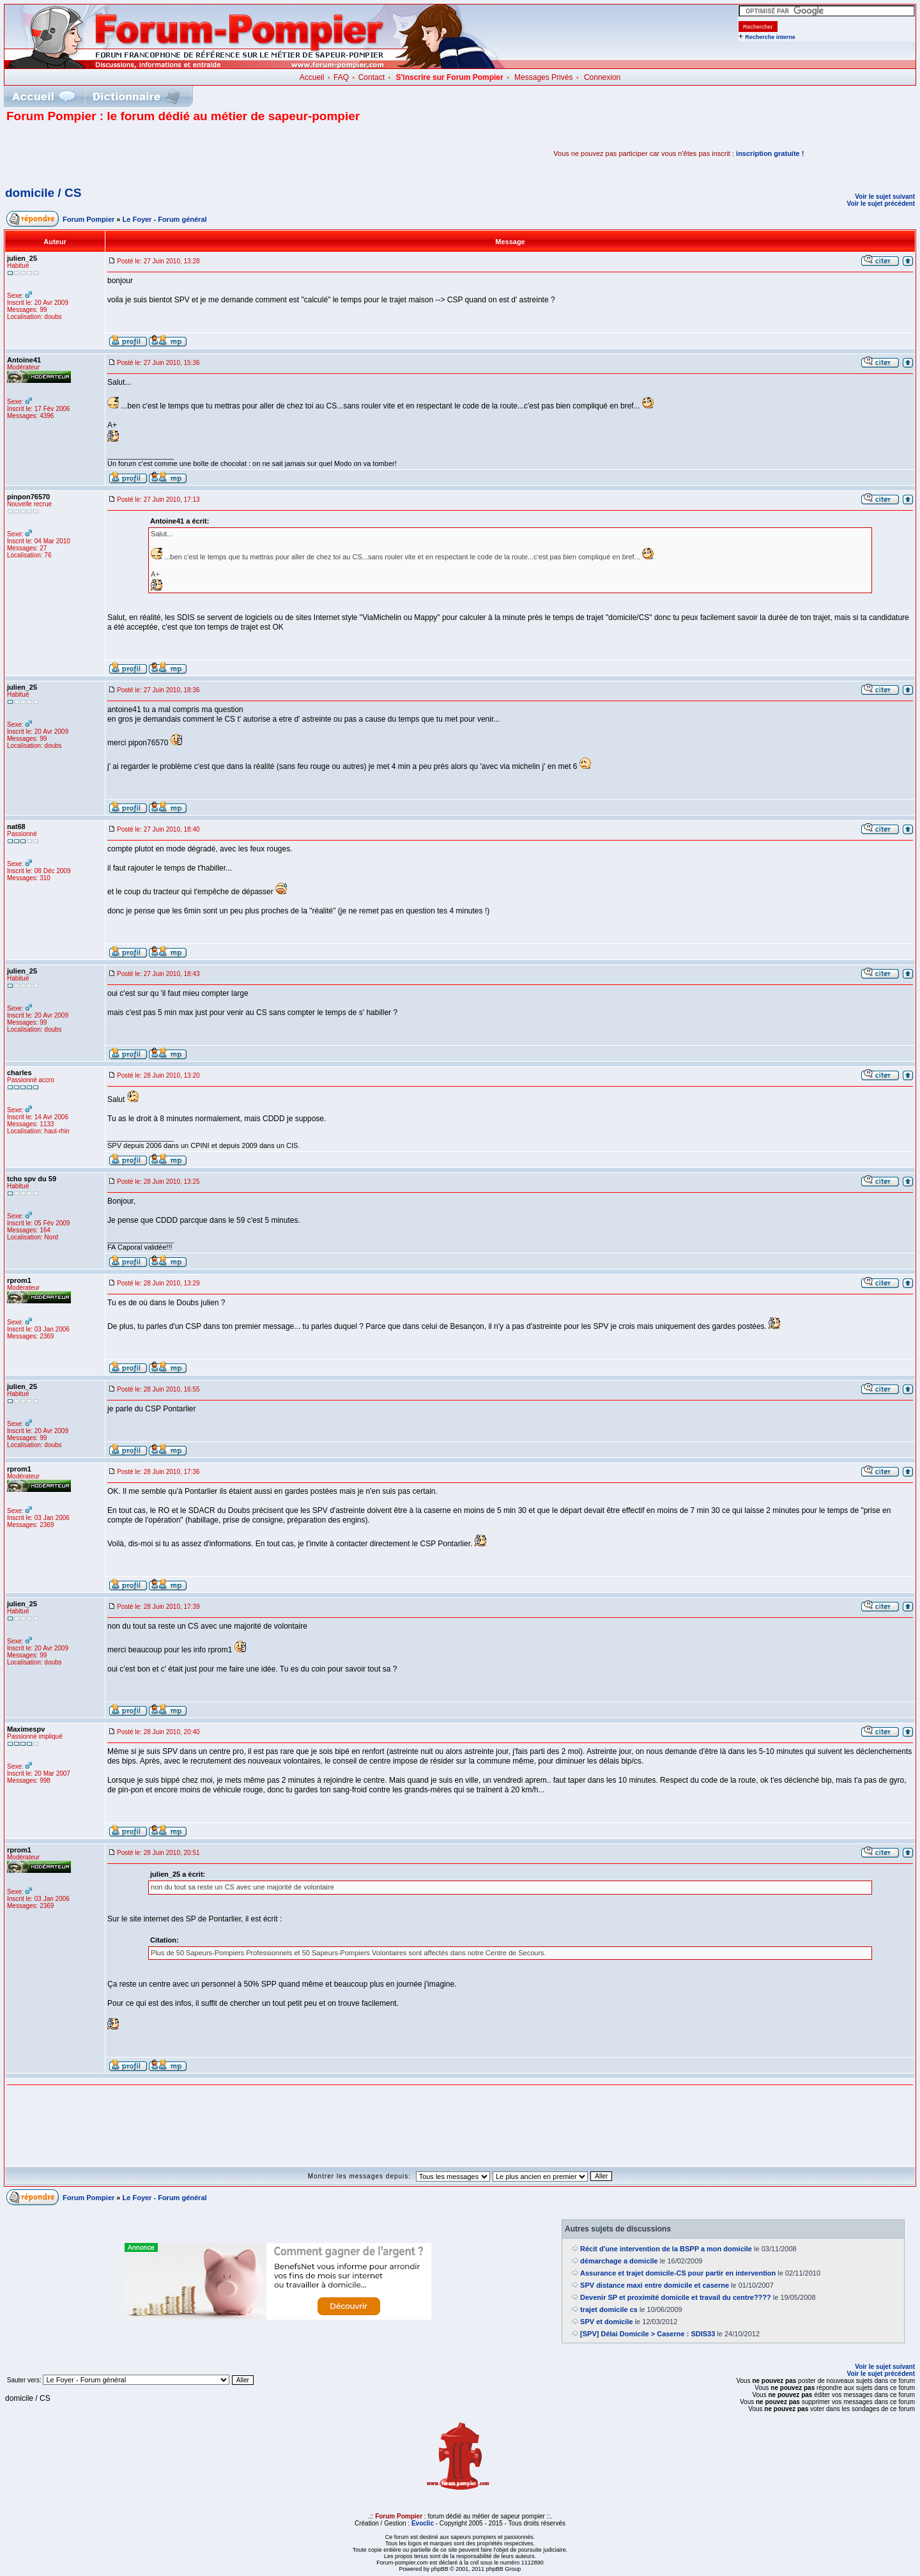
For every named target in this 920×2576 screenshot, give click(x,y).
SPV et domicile (606, 2321)
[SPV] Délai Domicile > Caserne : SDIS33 (647, 2334)
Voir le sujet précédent (881, 203)
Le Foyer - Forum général (165, 219)
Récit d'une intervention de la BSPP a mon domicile (666, 2249)
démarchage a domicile (619, 2261)
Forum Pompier (88, 219)
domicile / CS (43, 192)
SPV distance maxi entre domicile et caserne (654, 2285)
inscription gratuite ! (770, 153)
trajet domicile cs (609, 2309)
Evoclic (422, 2523)
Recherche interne (770, 37)
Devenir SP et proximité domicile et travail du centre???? (675, 2297)
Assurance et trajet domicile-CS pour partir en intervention (678, 2273)
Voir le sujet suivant (885, 196)
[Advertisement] (155, 153)
